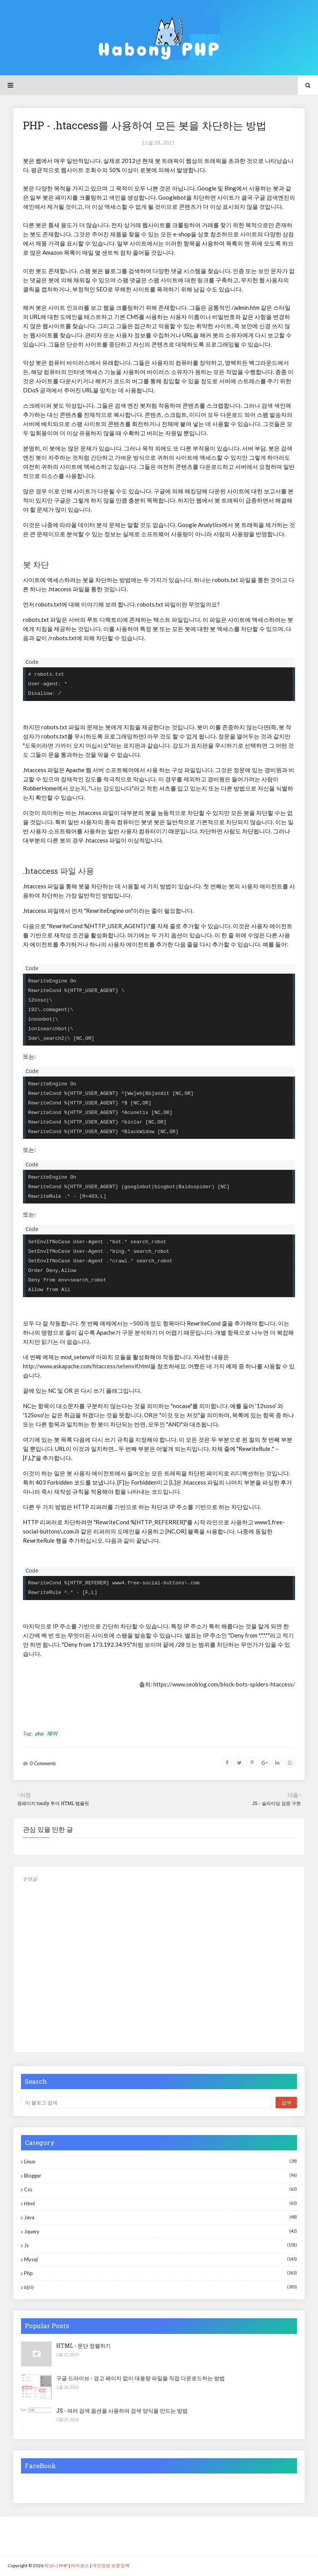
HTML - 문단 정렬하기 (83, 2345)
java (160, 2217)
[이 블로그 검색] (146, 2102)
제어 (52, 1733)
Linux (160, 2161)
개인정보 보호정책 (111, 2565)
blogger (160, 2175)
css (160, 2189)
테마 (160, 2287)
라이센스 (80, 2565)
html (160, 2203)
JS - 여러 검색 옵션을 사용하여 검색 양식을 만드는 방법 (122, 2410)
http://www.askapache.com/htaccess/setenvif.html (86, 1366)
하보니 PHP (56, 2565)
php (39, 1733)
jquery (160, 2231)
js (160, 2245)
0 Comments (43, 1763)
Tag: (27, 1733)
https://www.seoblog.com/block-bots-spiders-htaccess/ (224, 1684)
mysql (160, 2259)
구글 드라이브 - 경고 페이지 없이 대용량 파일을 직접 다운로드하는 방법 (140, 2378)
